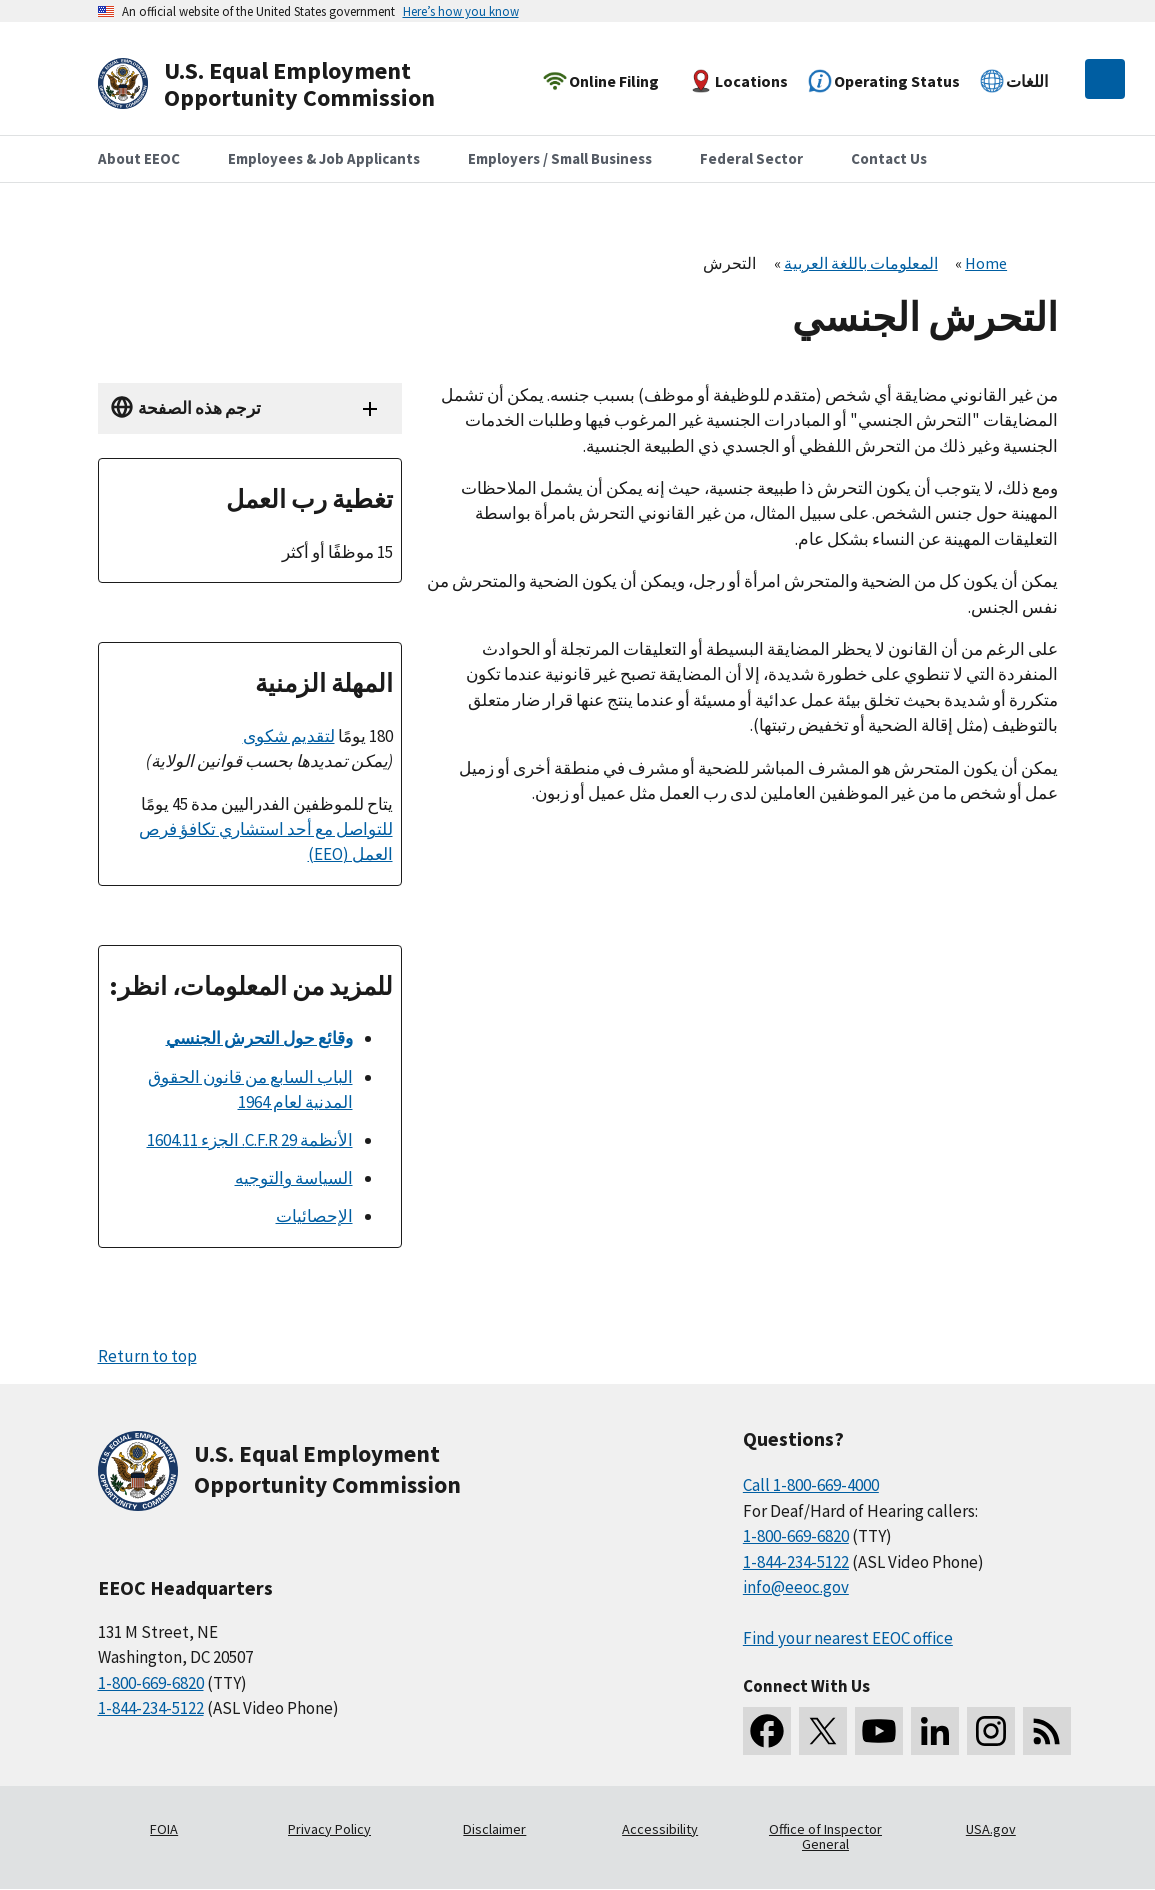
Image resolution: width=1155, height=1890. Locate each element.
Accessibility (660, 1829)
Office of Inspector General (825, 1837)
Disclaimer (494, 1829)
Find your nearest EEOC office (848, 1638)
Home (986, 263)
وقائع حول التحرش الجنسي (259, 1038)
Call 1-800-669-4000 (811, 1485)
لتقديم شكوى (289, 736)
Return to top (147, 1356)
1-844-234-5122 (151, 1708)
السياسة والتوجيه (294, 1178)
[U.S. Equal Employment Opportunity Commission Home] (290, 84)
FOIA (164, 1829)
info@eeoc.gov (796, 1587)
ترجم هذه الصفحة (199, 408)
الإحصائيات (314, 1216)
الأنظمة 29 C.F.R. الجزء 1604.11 (250, 1140)
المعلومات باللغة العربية (861, 263)
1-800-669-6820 (151, 1683)
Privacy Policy (329, 1829)
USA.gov (991, 1829)
